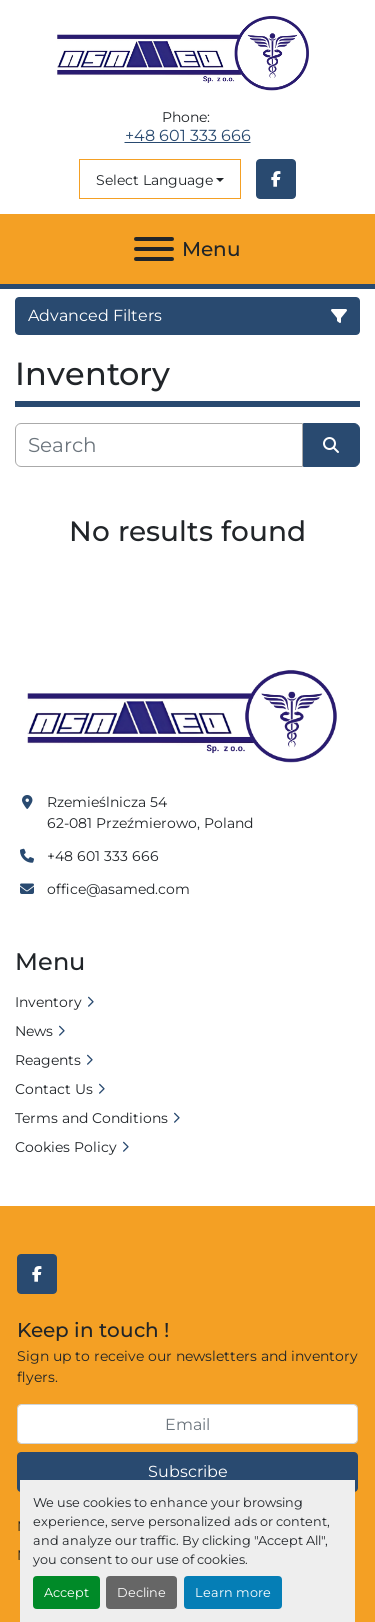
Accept (66, 1592)
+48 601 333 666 (188, 136)
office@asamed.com (118, 889)
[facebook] (276, 179)
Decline (141, 1592)
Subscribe (188, 1471)
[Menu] (154, 249)
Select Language (154, 180)
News (34, 1031)
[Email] (187, 1424)
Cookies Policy (66, 1147)
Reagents (48, 1060)
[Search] (159, 445)
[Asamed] (187, 717)
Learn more (233, 1592)
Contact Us (54, 1089)
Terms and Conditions (91, 1118)
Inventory (48, 1002)
